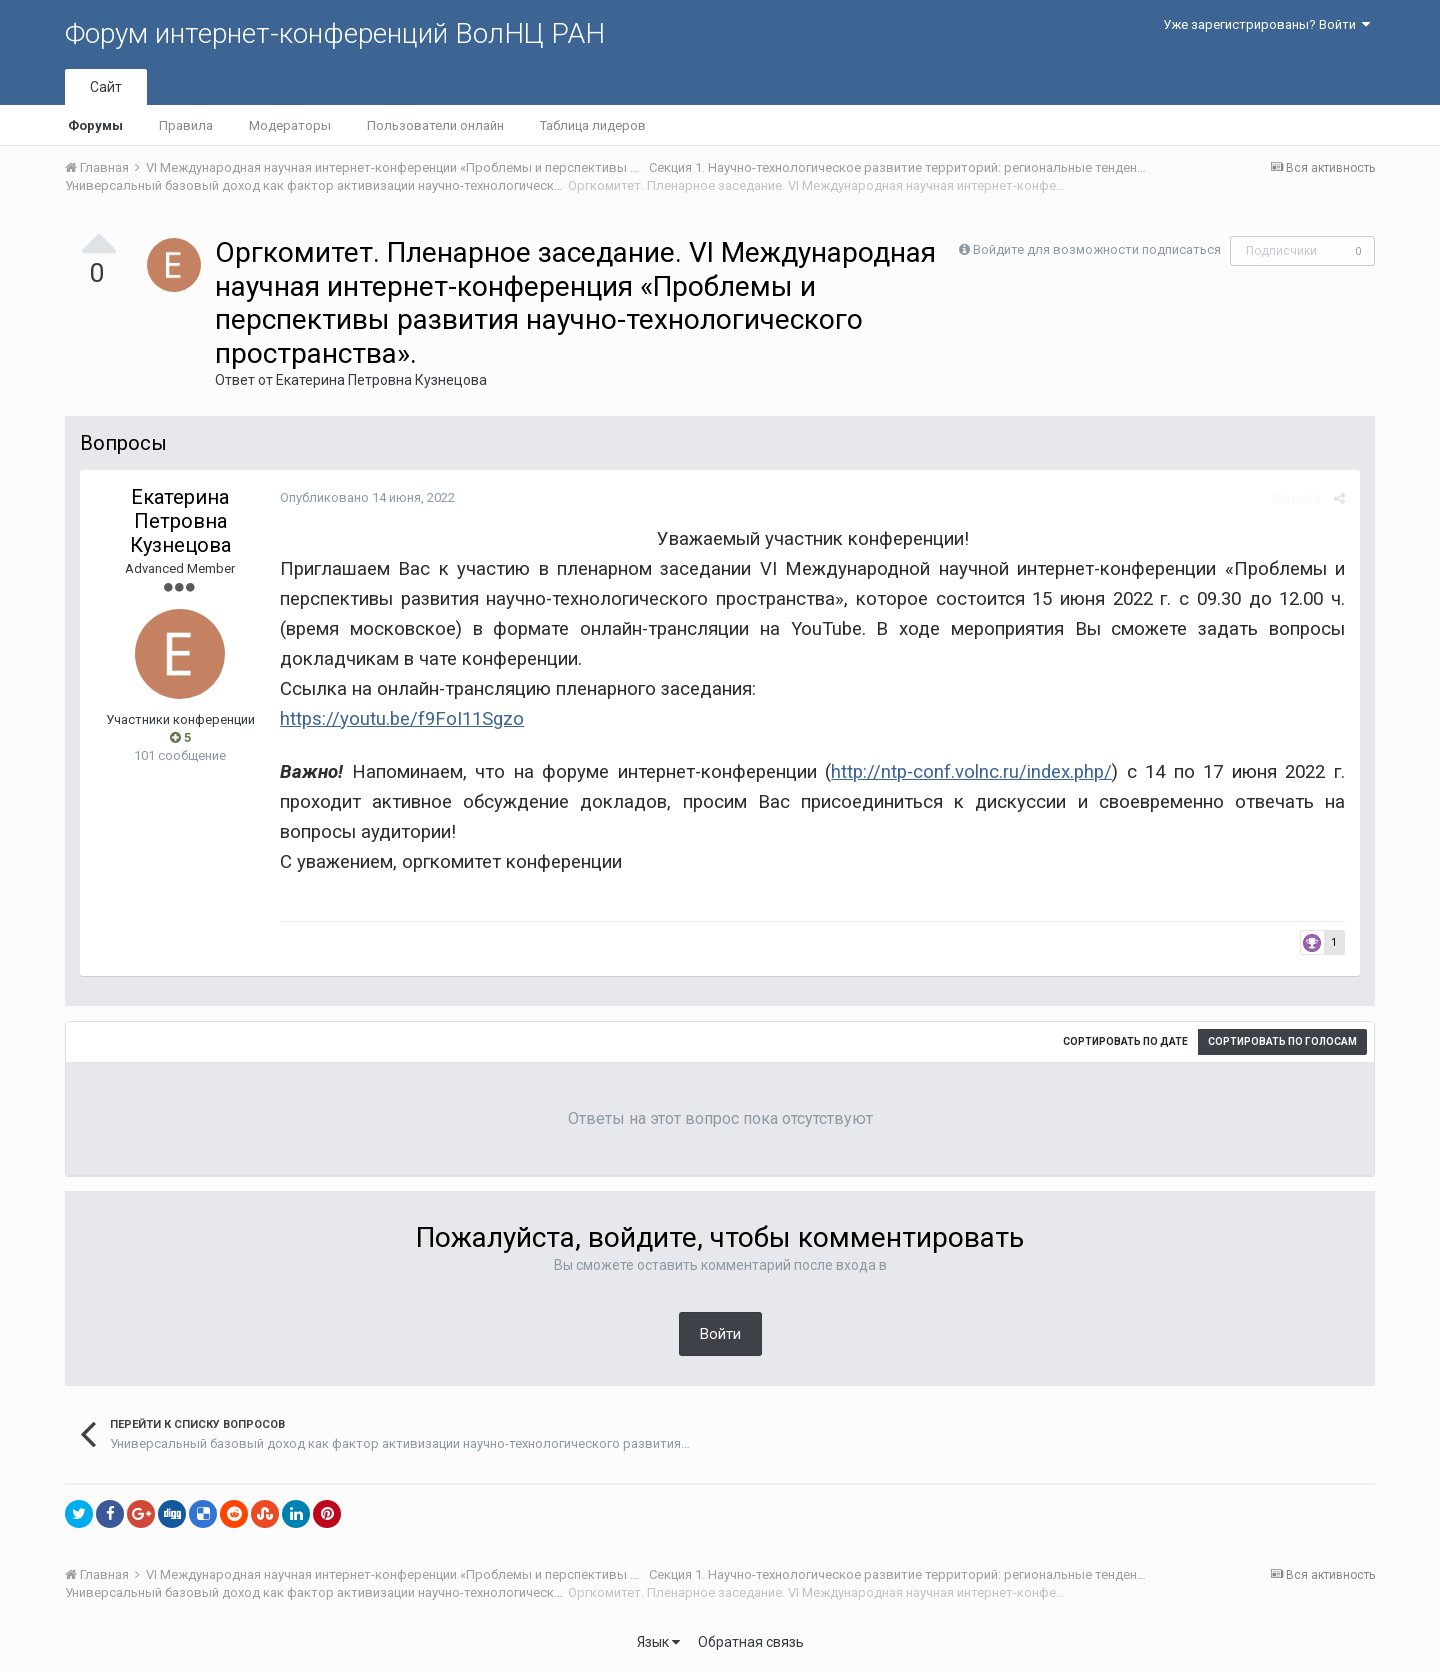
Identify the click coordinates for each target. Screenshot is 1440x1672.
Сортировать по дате (1125, 1041)
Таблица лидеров (593, 125)
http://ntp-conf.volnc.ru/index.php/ (971, 772)
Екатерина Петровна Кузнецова (381, 380)
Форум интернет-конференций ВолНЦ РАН (335, 33)
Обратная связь (751, 1642)
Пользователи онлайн (435, 125)
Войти (720, 1334)
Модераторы (290, 125)
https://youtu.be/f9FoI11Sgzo (402, 719)
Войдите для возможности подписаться (1097, 249)
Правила (186, 125)
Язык (658, 1642)
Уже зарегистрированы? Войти (1266, 24)
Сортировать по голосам (1282, 1041)
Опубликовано (367, 497)
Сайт (106, 87)
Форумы (95, 125)
